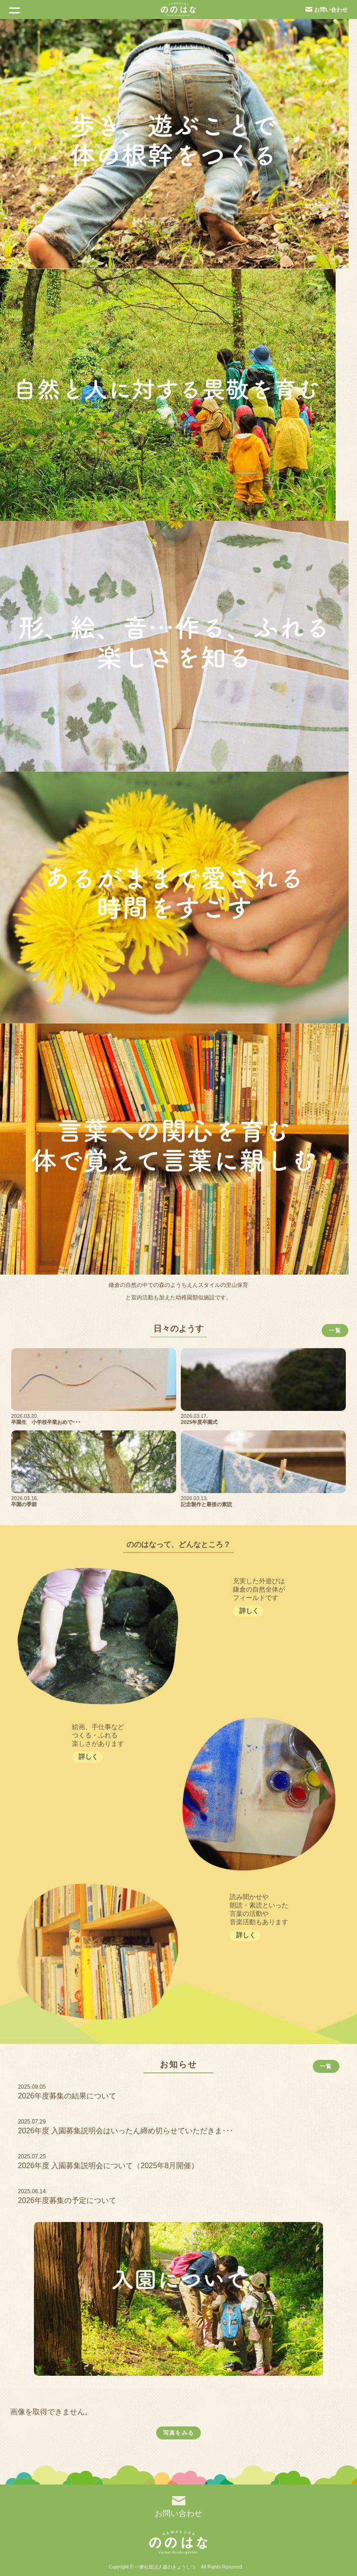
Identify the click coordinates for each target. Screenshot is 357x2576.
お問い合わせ (331, 10)
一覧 (335, 1330)
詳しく (249, 1610)
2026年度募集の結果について (67, 2096)
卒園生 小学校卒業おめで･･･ (46, 1422)
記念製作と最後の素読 (206, 1504)
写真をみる (178, 2433)
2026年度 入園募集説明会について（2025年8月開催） (108, 2166)
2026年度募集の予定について (67, 2200)
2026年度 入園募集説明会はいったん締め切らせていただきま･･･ (125, 2131)
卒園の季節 (24, 1504)
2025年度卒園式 (199, 1422)
